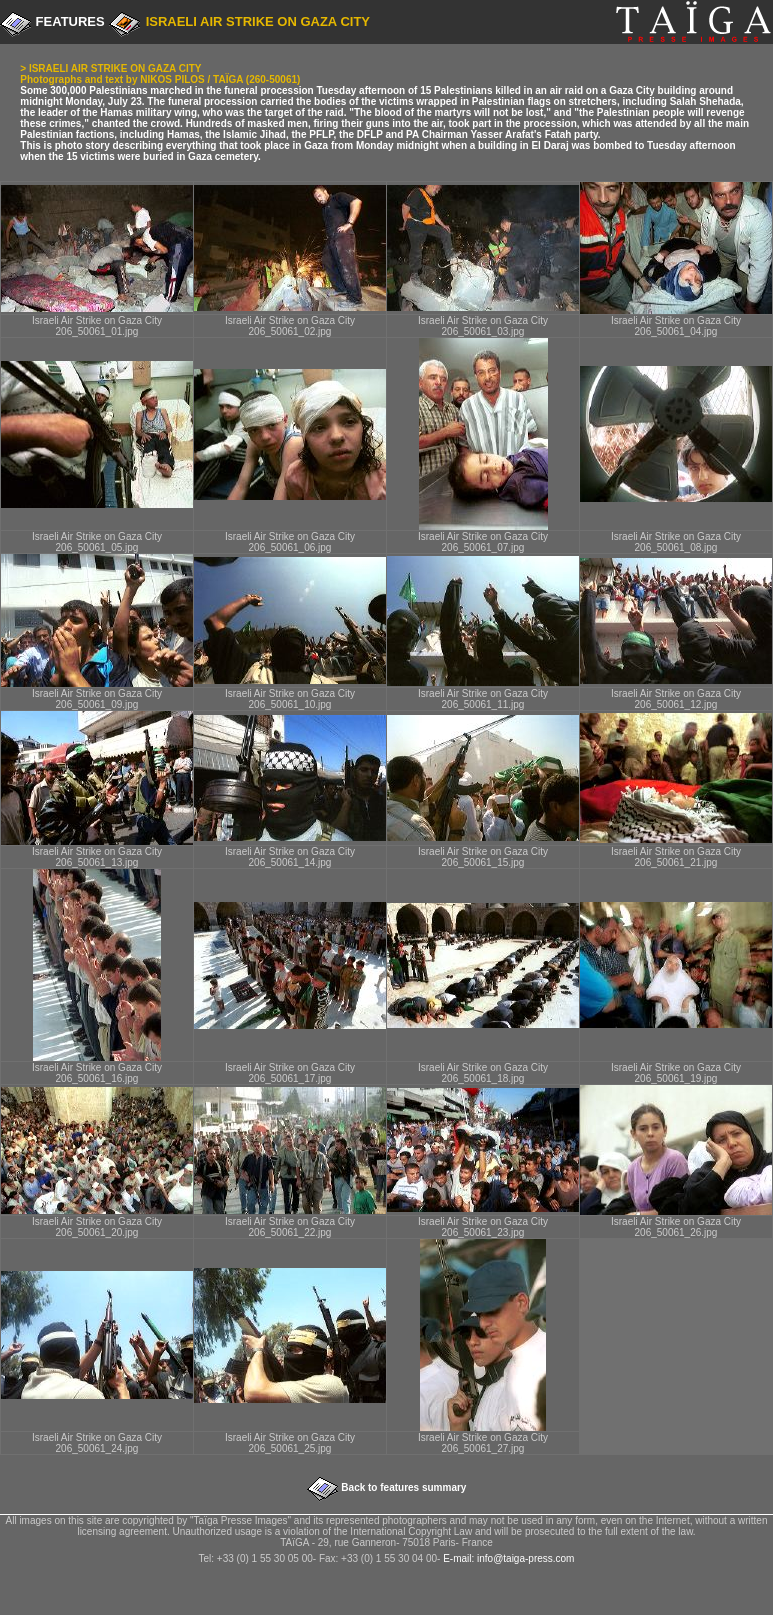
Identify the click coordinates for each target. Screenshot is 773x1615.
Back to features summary (403, 1487)
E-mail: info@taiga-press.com (508, 1558)
